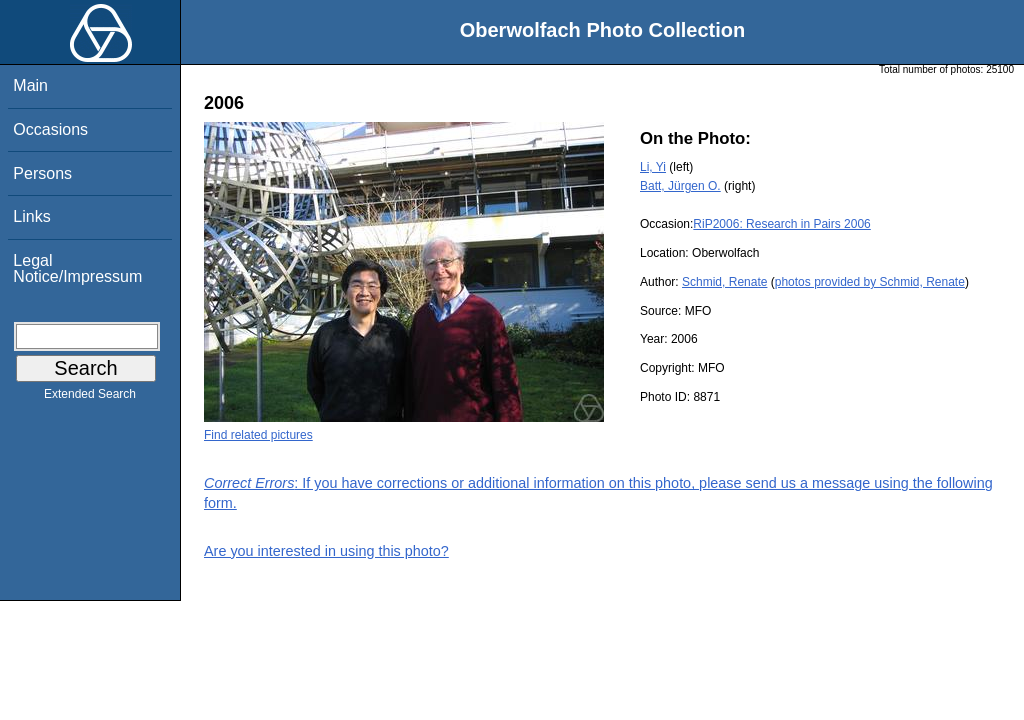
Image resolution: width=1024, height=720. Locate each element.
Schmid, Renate (724, 282)
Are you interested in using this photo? (326, 551)
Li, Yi (653, 167)
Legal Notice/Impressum (77, 268)
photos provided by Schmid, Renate (870, 282)
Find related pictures (258, 435)
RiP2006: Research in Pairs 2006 (781, 224)
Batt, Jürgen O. (680, 186)
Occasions (50, 129)
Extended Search (90, 398)
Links (31, 216)
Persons (42, 173)
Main (30, 85)
